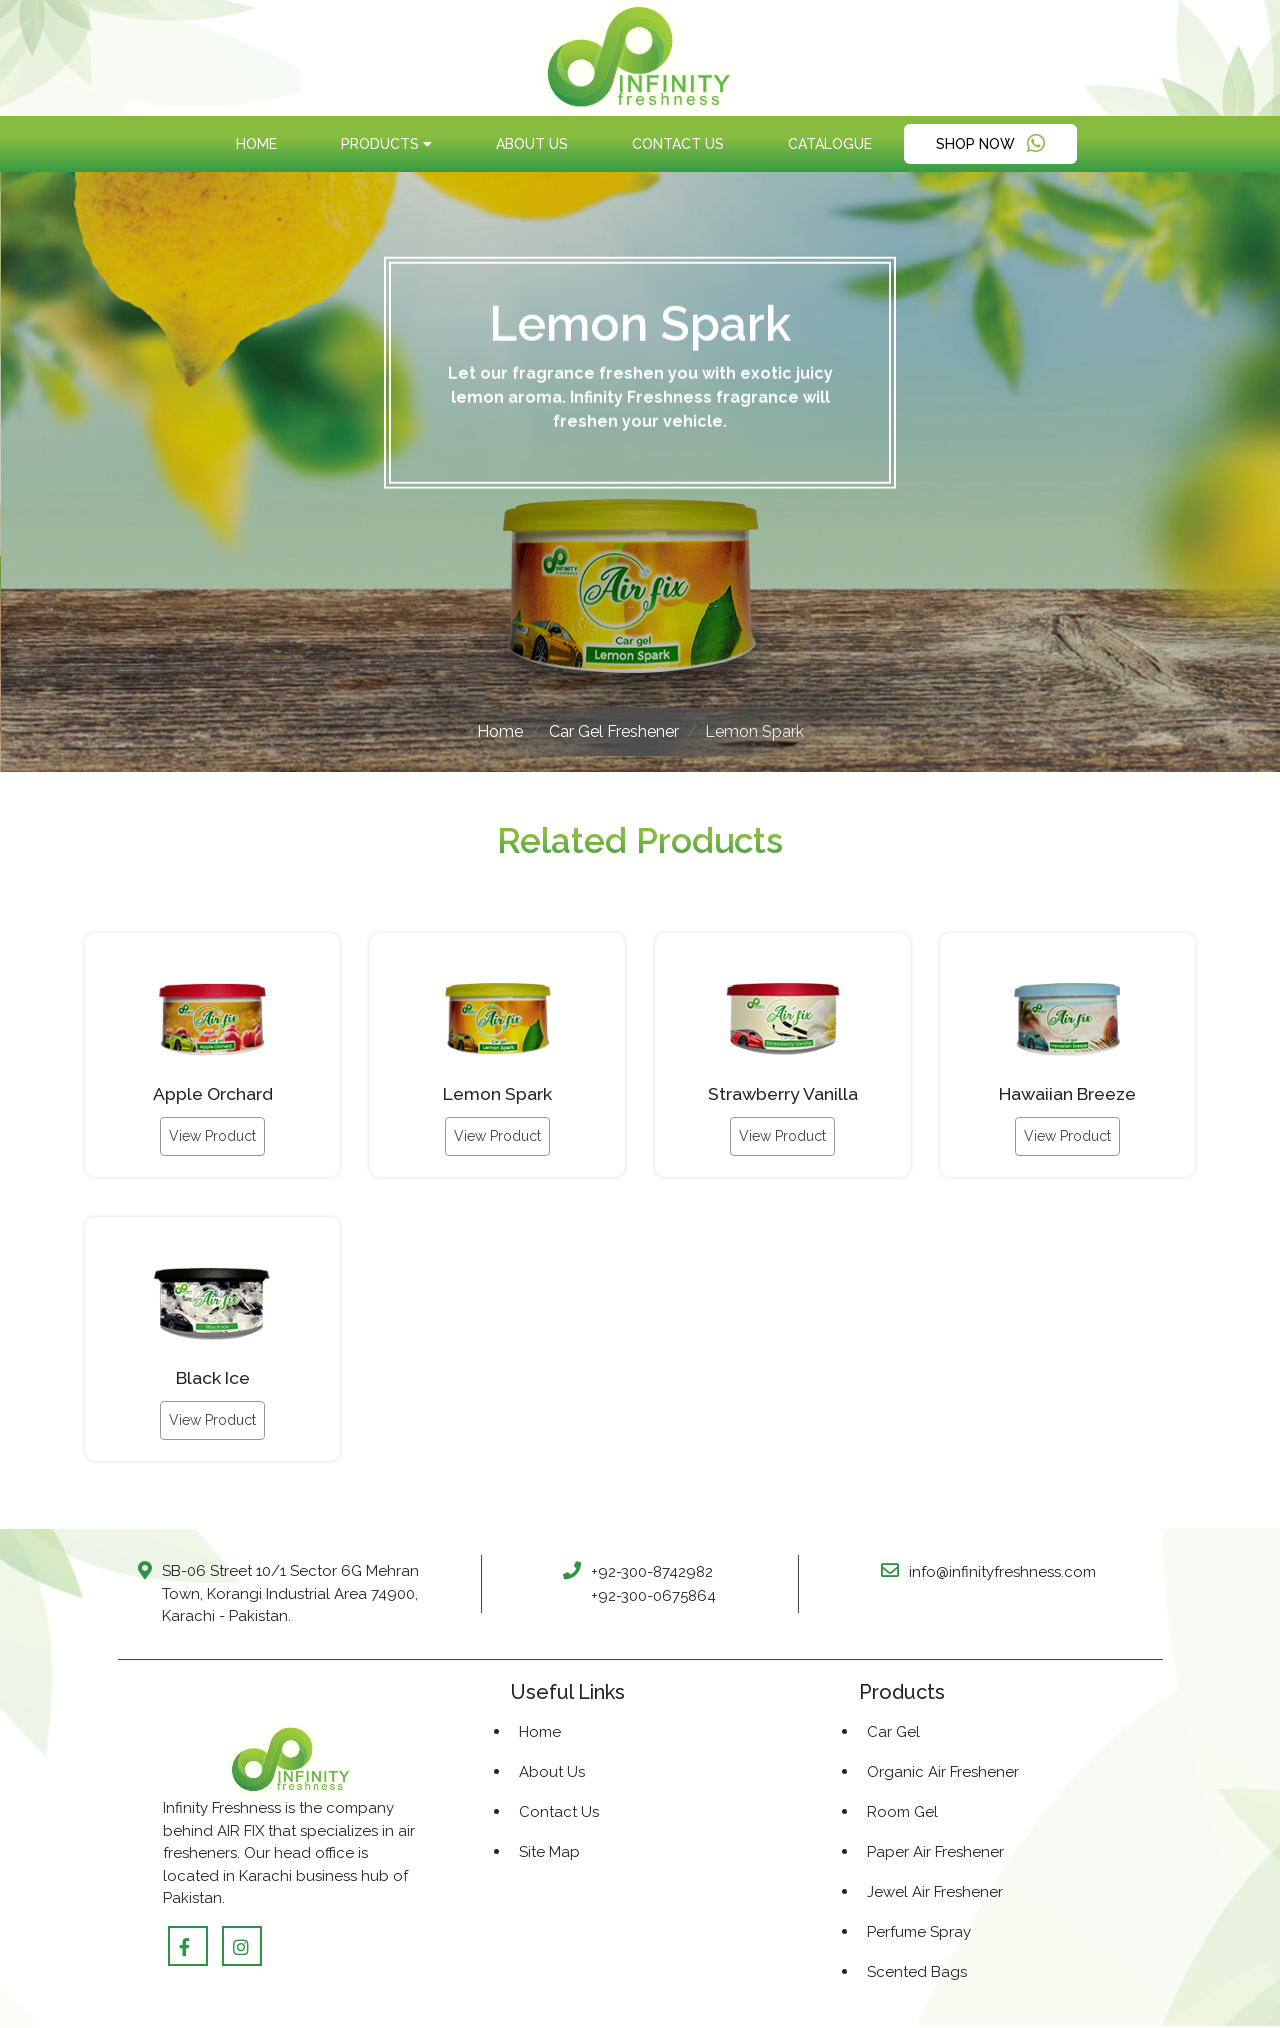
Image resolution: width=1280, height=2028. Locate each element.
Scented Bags (917, 1972)
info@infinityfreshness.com (1002, 1572)
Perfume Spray (919, 1932)
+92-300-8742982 (652, 1572)
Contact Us (678, 144)
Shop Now (990, 144)
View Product (212, 1136)
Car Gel (893, 1732)
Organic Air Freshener (943, 1772)
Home (256, 144)
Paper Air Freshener (935, 1852)
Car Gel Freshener (614, 731)
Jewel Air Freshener (935, 1892)
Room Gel (902, 1812)
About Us (532, 144)
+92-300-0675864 (653, 1596)
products (386, 144)
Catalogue (830, 144)
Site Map (549, 1852)
